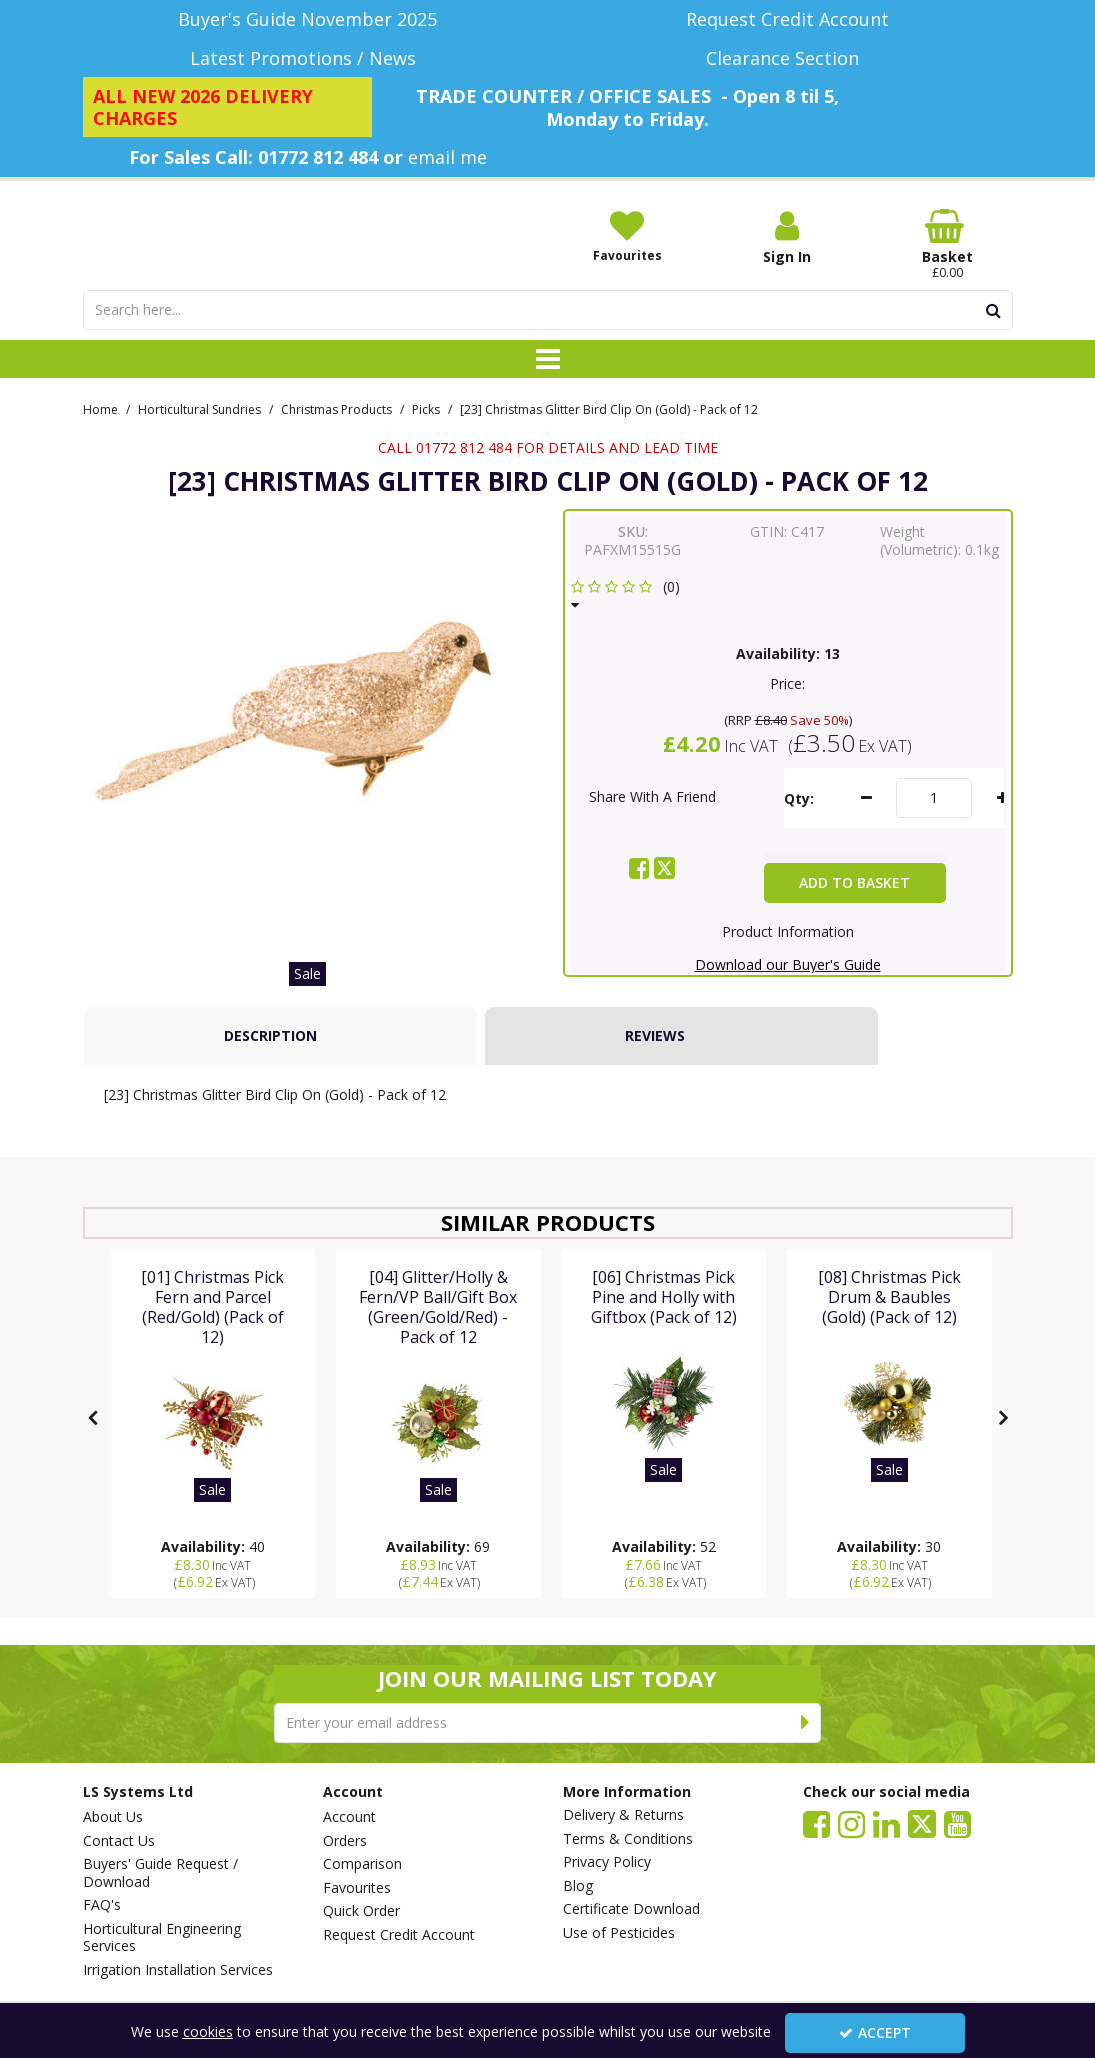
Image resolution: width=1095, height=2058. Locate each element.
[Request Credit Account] (788, 19)
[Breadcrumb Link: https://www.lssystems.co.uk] (100, 434)
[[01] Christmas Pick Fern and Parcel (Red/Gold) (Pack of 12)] (212, 1363)
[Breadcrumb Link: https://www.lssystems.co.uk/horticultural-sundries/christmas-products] (336, 434)
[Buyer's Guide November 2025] (308, 19)
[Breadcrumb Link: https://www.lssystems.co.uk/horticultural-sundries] (199, 434)
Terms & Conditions (628, 1839)
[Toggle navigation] (547, 386)
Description (270, 1062)
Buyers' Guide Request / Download (160, 1872)
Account (349, 1817)
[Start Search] (994, 337)
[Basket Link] (947, 245)
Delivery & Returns (623, 1815)
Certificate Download (631, 1909)
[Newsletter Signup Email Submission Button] (805, 1723)
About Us (113, 1817)
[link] (639, 895)
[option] (308, 759)
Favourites (357, 1888)
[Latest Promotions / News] (308, 58)
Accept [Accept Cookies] (875, 2032)
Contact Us (119, 1841)
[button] (629, 622)
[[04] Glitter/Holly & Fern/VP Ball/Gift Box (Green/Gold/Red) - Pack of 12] (438, 1363)
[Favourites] (627, 236)
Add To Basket (854, 909)
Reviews (655, 1062)
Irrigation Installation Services (178, 1970)
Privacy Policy (607, 1862)
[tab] (280, 1063)
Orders (345, 1841)
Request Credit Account (399, 1935)
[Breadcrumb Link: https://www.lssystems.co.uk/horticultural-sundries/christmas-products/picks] (426, 434)
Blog (578, 1886)
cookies (208, 2031)
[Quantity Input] (934, 825)
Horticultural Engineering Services (162, 1937)
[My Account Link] (787, 237)
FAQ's (102, 1905)
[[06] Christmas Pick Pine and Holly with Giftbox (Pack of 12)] (663, 1343)
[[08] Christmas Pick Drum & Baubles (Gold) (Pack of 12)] (889, 1343)
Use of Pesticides (619, 1933)
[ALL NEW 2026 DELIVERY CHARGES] (228, 107)
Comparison (362, 1864)
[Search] (529, 337)
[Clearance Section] (788, 58)
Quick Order (361, 1911)
